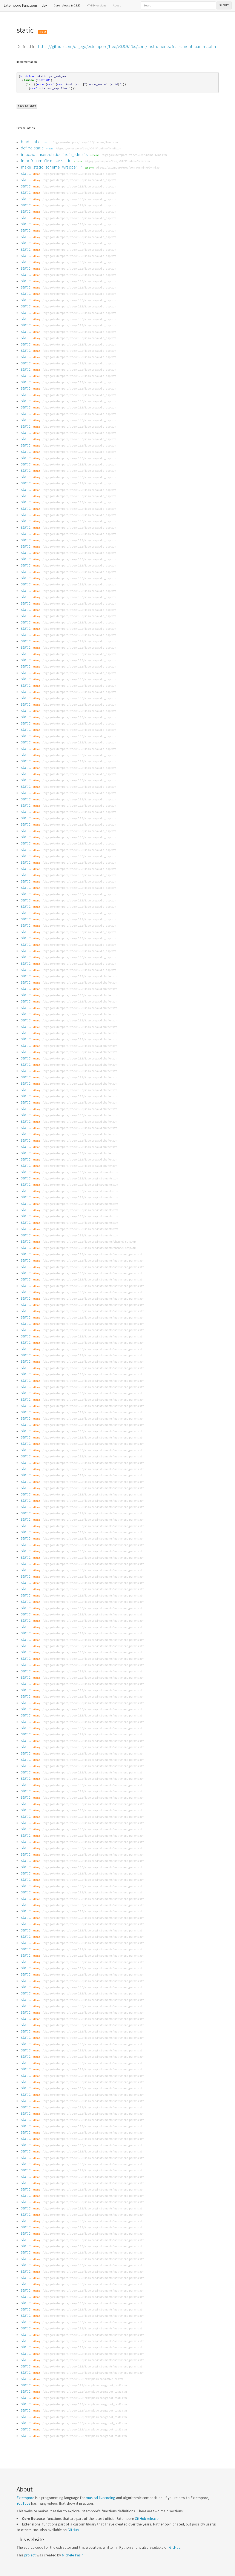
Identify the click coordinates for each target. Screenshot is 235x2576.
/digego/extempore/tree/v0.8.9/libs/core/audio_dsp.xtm (79, 174)
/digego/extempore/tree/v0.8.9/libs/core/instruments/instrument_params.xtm (93, 1254)
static (26, 173)
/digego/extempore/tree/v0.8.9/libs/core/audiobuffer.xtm (80, 976)
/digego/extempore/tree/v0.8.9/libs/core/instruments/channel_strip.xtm (90, 1241)
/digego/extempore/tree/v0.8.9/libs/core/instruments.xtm (80, 1172)
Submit (224, 5)
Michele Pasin (72, 2555)
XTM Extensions (96, 5)
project (30, 2555)
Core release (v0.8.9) (68, 5)
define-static (32, 148)
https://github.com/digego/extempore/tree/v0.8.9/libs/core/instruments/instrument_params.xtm (127, 46)
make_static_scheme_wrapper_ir (51, 167)
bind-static (30, 141)
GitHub (73, 2529)
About (117, 5)
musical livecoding (100, 2497)
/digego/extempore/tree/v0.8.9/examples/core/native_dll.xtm (83, 2379)
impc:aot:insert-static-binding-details (54, 154)
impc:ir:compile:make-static (46, 160)
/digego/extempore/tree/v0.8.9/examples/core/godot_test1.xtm (85, 2385)
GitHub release (146, 2518)
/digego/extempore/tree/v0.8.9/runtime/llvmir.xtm (117, 161)
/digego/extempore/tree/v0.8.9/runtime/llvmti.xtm (85, 142)
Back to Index (27, 106)
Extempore (25, 2497)
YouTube (23, 2503)
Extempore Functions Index (25, 5)
